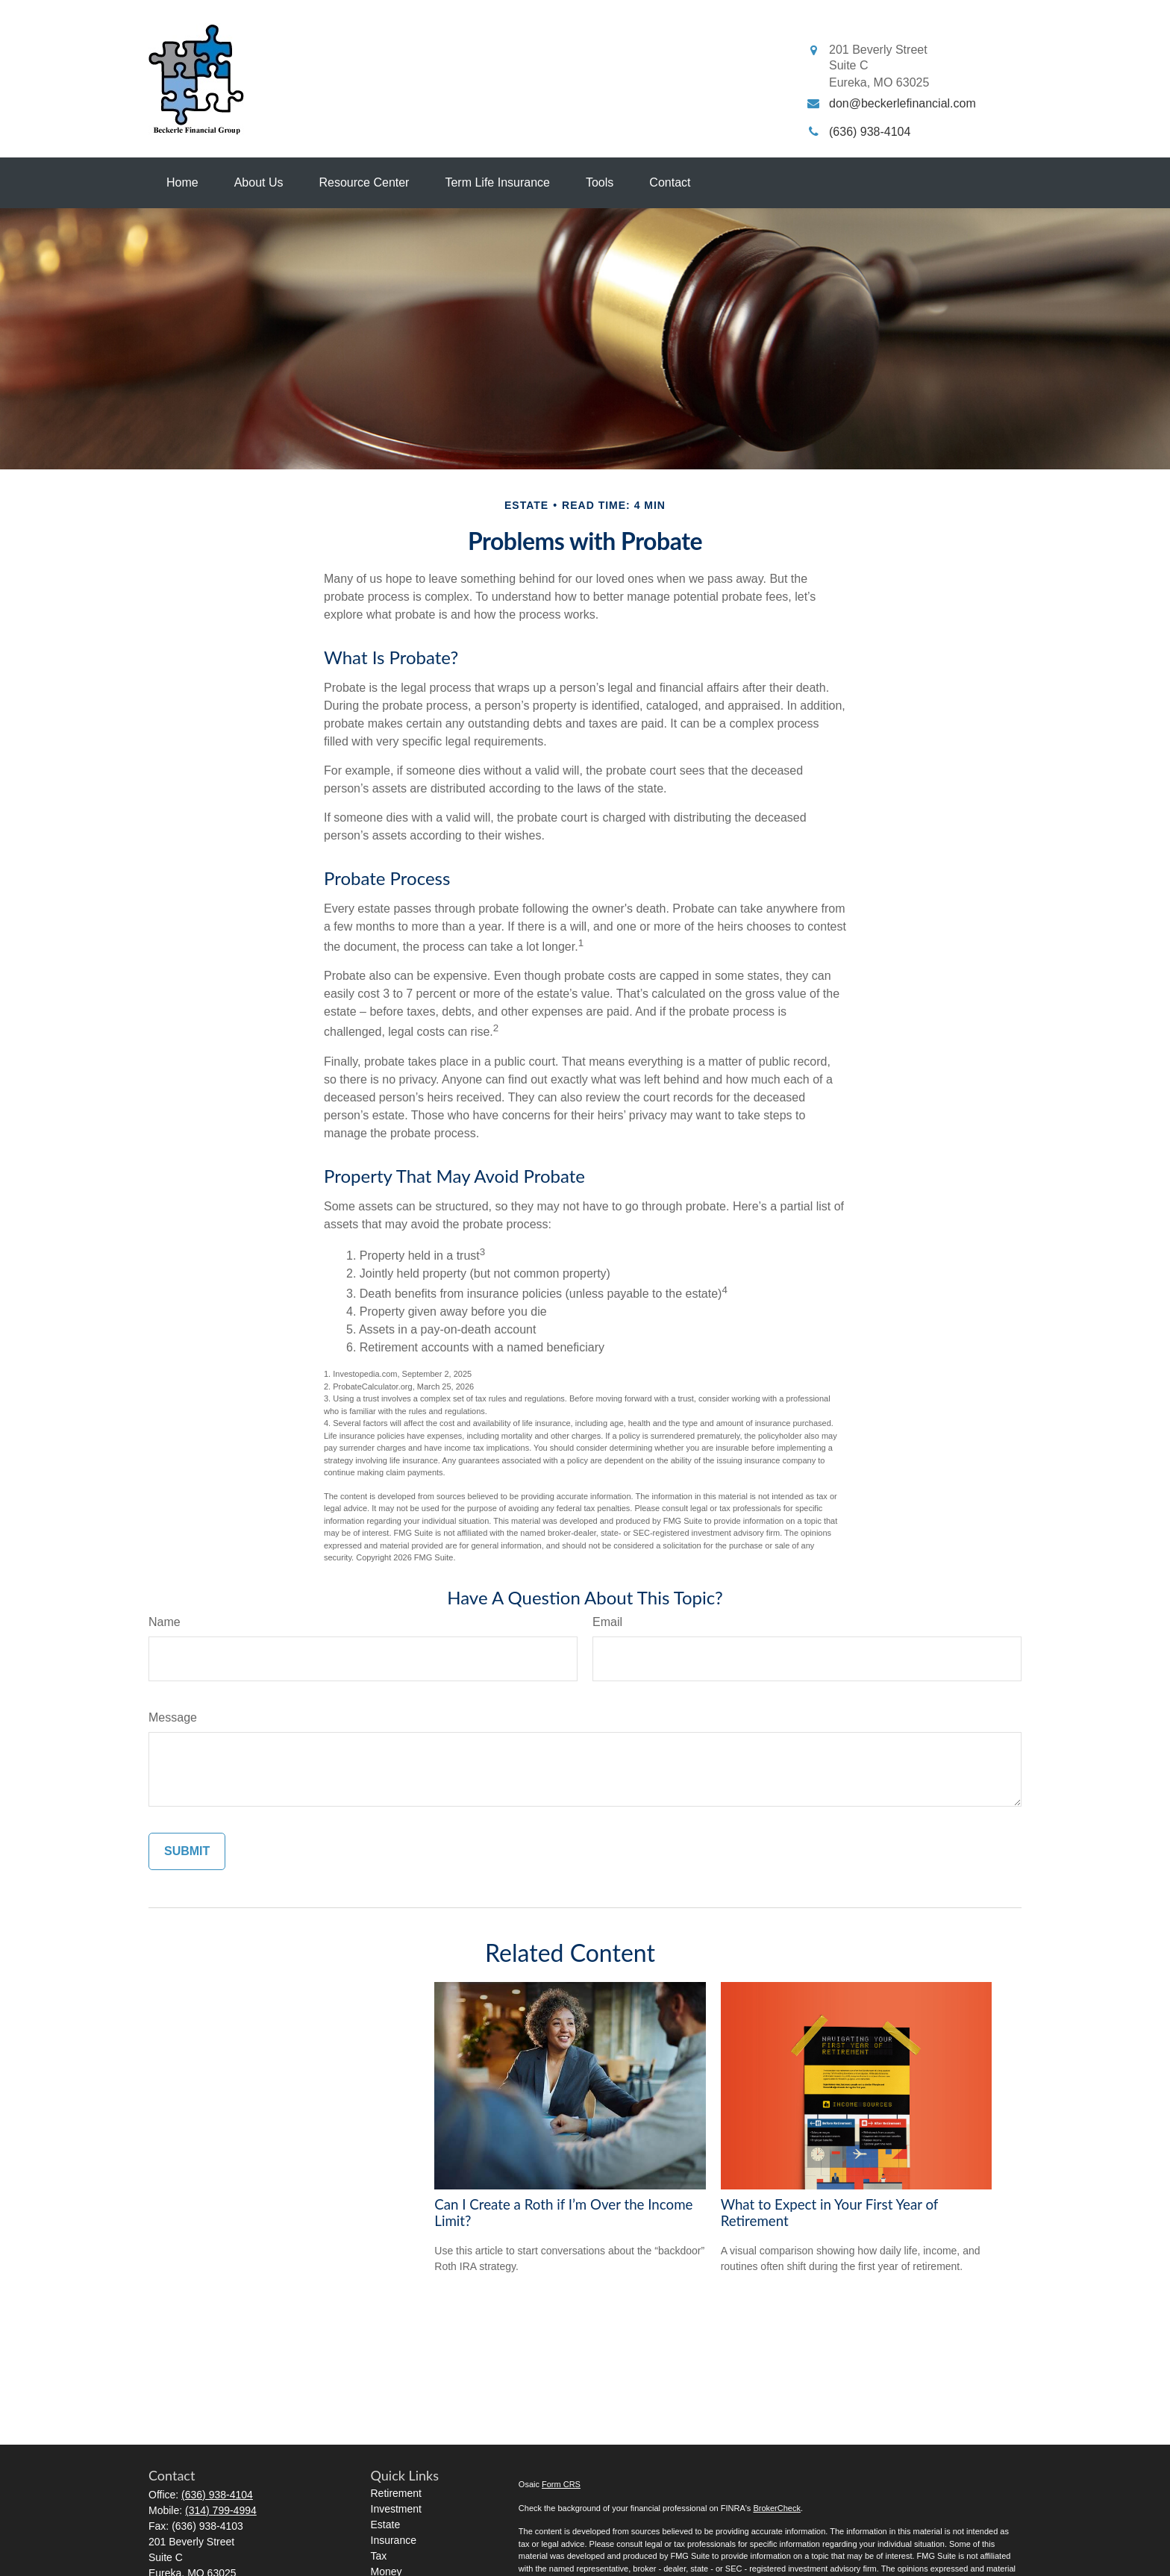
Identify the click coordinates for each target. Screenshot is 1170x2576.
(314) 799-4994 (221, 2510)
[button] (182, 182)
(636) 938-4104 (217, 2495)
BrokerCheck (777, 2508)
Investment (396, 2509)
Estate (386, 2524)
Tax (379, 2556)
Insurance (393, 2540)
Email (607, 1622)
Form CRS (561, 2484)
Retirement (396, 2493)
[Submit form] (186, 1851)
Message (172, 1717)
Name (164, 1622)
